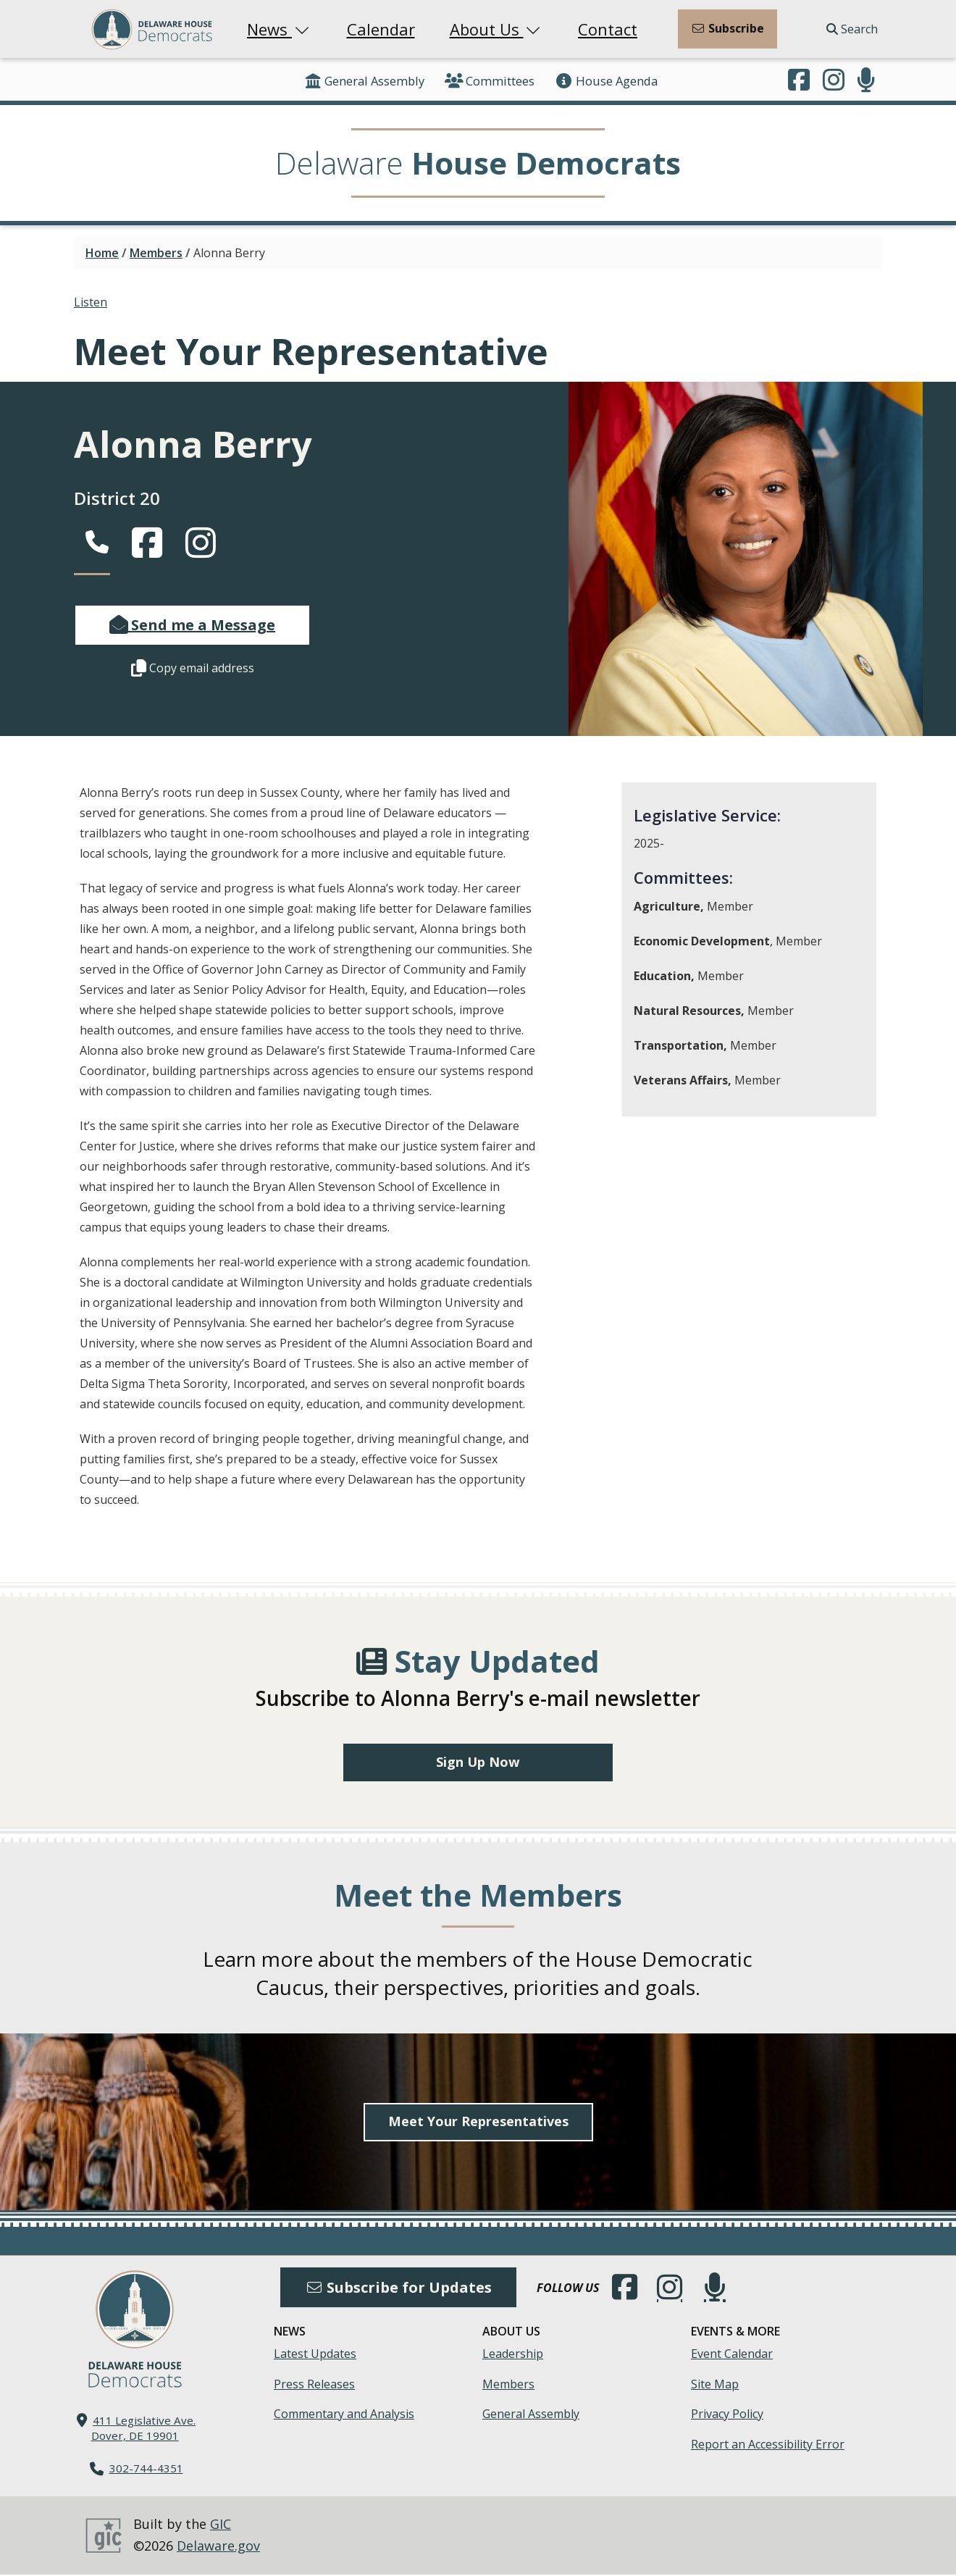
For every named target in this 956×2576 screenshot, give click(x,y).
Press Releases (314, 2385)
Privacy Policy (727, 2415)
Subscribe (727, 28)
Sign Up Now (478, 1763)
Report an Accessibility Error (767, 2446)
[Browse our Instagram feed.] (833, 81)
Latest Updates (315, 2355)
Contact (607, 29)
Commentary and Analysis (344, 2415)
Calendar (381, 29)
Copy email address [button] (192, 668)
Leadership (512, 2355)
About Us (497, 29)
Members (156, 253)
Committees (489, 80)
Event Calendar (732, 2355)
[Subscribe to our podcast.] (866, 81)
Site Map (715, 2385)
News (279, 29)
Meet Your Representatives (478, 2123)
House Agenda (606, 80)
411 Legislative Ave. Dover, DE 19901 (143, 2429)
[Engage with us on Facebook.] (798, 81)
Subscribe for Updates (398, 2289)
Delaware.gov (218, 2547)
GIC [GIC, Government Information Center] (220, 2526)
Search (852, 29)
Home (102, 253)
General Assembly (363, 80)
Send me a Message (192, 625)
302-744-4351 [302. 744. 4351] (146, 2469)
